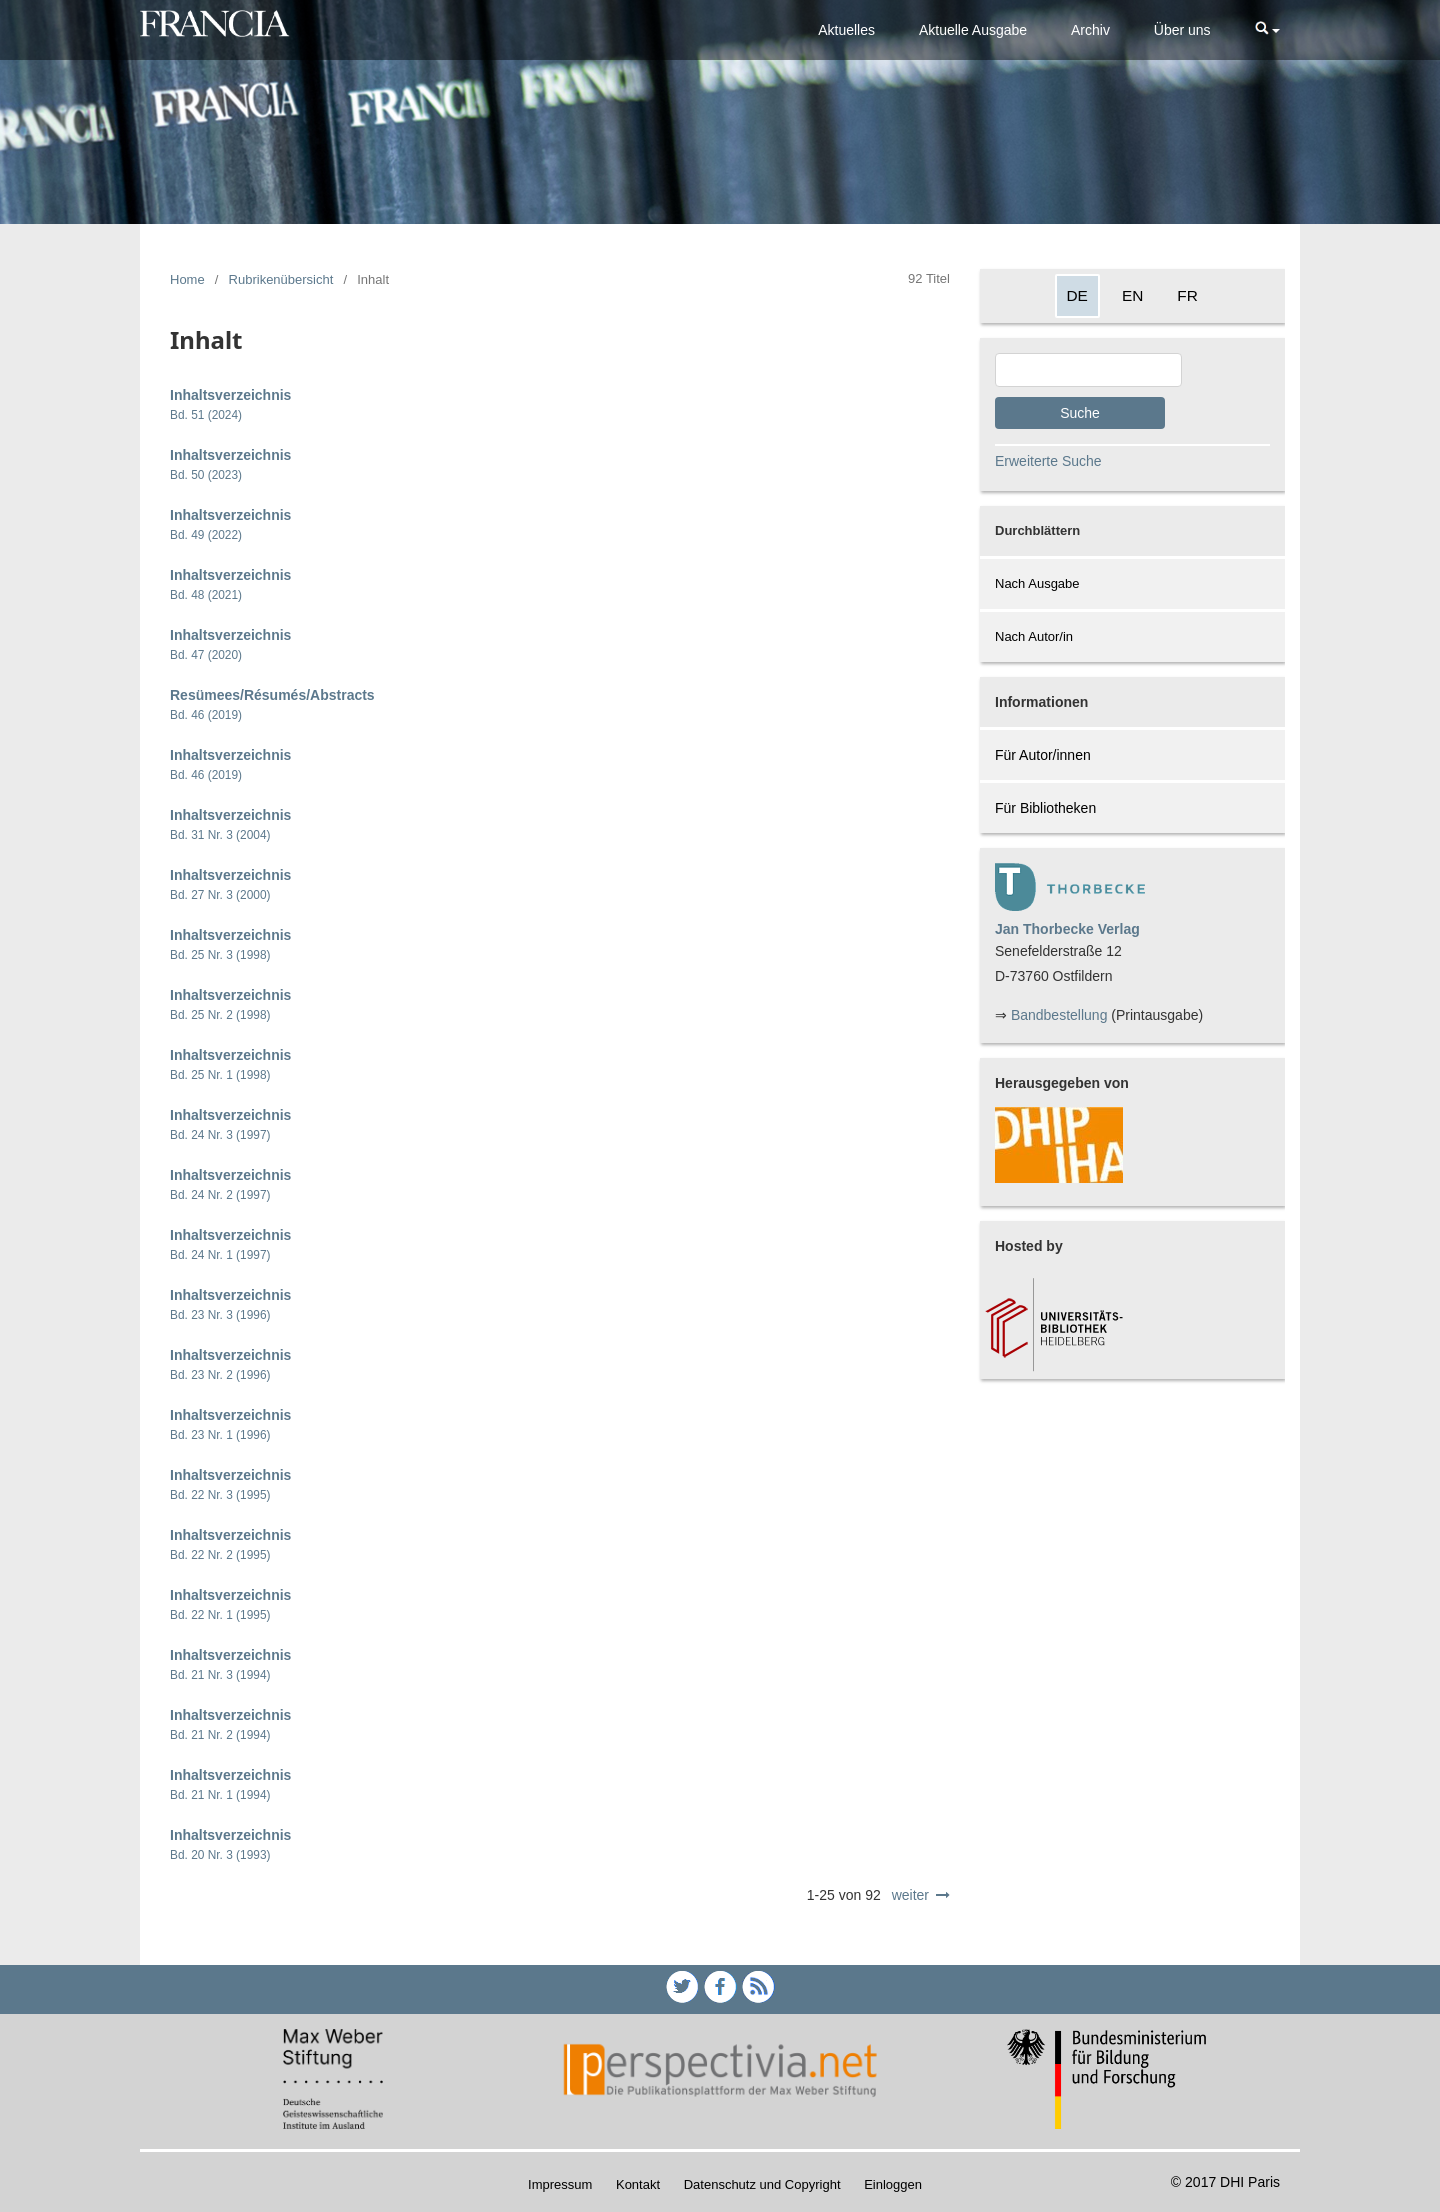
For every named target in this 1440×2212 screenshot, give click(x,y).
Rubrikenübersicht (281, 279)
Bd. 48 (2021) (206, 595)
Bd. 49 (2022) (206, 535)
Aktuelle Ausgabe (973, 30)
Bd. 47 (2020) (206, 655)
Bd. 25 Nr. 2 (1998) (220, 1015)
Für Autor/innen (1043, 755)
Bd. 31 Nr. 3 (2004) (220, 835)
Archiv (1090, 30)
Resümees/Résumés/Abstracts (272, 695)
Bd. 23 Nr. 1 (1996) (220, 1435)
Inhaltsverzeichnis (230, 395)
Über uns (1182, 30)
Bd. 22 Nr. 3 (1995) (220, 1495)
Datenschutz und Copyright (762, 2184)
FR (1187, 295)
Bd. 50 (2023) (206, 475)
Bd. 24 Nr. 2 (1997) (220, 1195)
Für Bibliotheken (1045, 808)
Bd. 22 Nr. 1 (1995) (220, 1615)
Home (187, 279)
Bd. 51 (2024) (206, 415)
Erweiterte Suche (1048, 461)
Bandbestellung (1059, 1015)
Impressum (560, 2184)
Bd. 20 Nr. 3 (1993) (220, 1855)
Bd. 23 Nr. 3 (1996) (220, 1315)
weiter (910, 1895)
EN (1132, 295)
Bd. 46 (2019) (206, 715)
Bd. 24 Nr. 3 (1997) (220, 1135)
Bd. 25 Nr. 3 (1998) (220, 955)
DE (1077, 295)
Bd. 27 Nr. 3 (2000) (220, 895)
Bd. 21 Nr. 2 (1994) (220, 1735)
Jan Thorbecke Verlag (1067, 929)
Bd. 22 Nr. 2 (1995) (220, 1555)
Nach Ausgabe (1037, 583)
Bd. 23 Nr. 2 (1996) (220, 1375)
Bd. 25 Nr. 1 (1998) (220, 1075)
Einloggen (893, 2184)
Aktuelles (846, 30)
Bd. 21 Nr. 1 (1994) (220, 1795)
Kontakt (638, 2184)
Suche (1080, 413)
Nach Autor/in (1034, 636)
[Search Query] (1088, 370)
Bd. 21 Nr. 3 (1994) (220, 1675)
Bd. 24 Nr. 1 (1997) (220, 1255)
